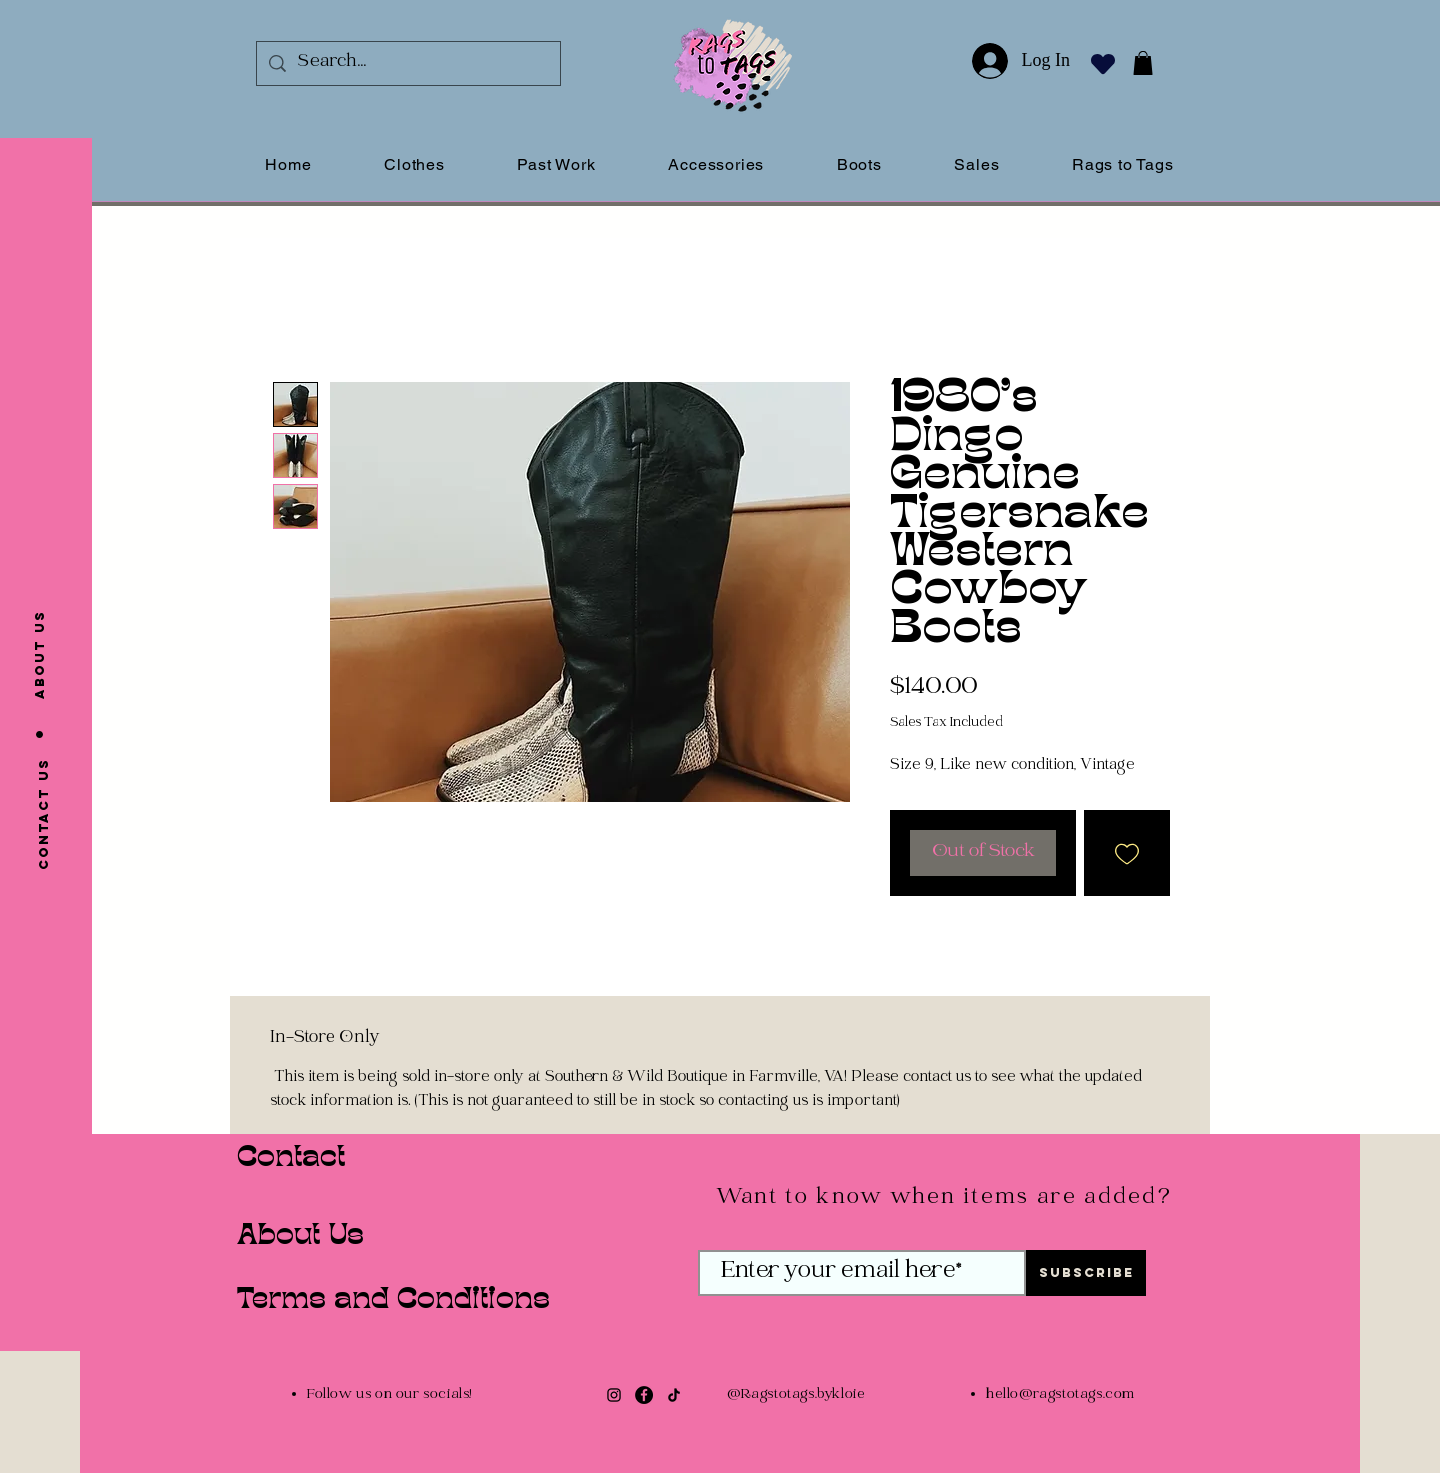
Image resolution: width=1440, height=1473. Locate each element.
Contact (291, 1159)
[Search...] (408, 63)
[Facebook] (644, 1395)
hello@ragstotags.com (1060, 1395)
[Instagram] (614, 1395)
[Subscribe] (1086, 1273)
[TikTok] (674, 1395)
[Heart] (1103, 63)
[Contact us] (44, 814)
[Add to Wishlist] (1127, 853)
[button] (1143, 63)
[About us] (40, 654)
